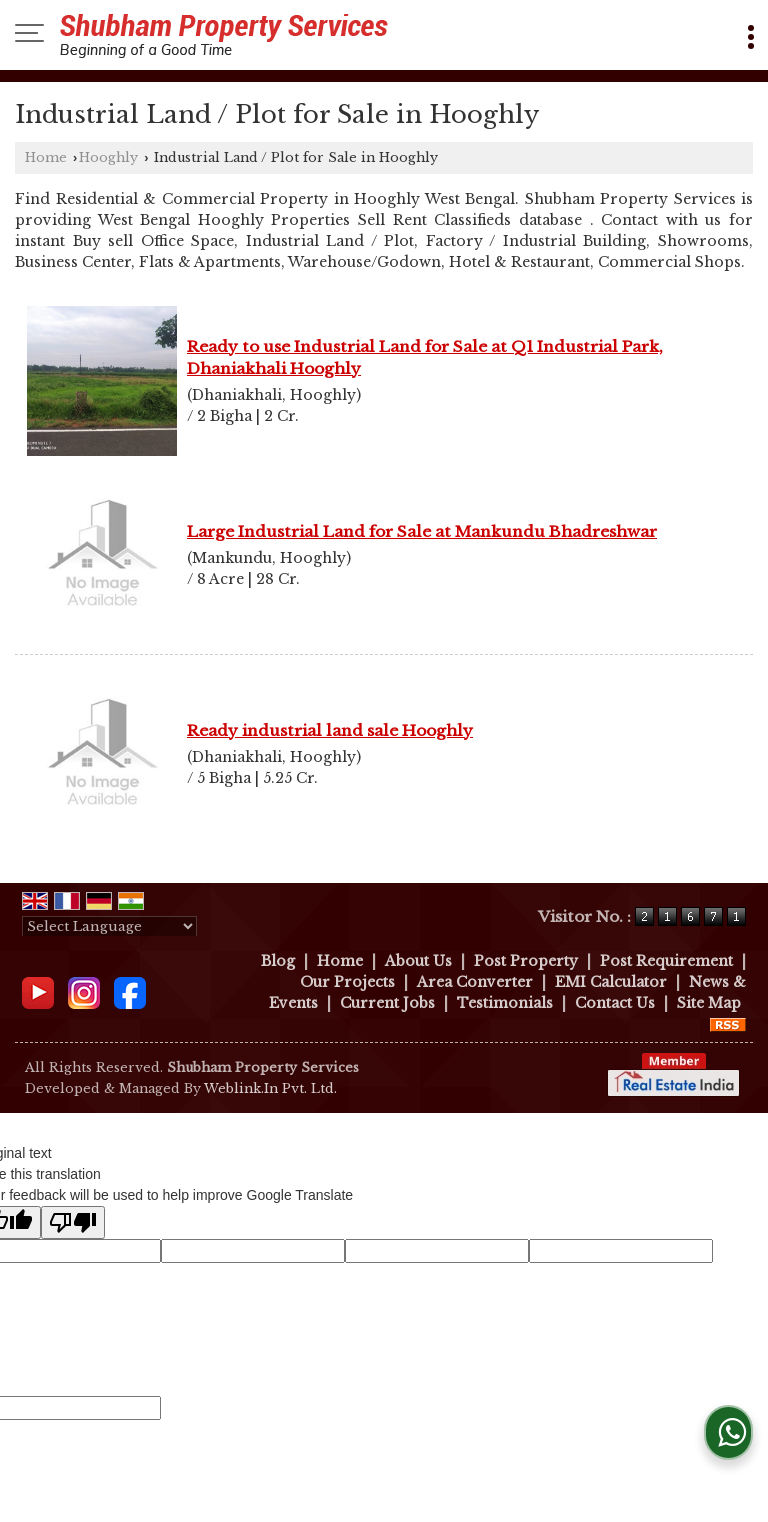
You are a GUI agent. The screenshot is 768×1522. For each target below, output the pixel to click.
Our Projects (347, 982)
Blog (278, 961)
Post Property (526, 961)
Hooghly (108, 157)
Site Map (709, 1003)
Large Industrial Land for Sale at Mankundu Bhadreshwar (422, 531)
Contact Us (615, 1003)
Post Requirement (666, 961)
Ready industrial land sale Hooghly (330, 730)
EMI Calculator (611, 982)
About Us (418, 961)
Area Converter (475, 982)
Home (46, 157)
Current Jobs (387, 1003)
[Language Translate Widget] (109, 926)
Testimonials (505, 1003)
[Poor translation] (73, 1222)
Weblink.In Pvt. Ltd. (270, 1088)
